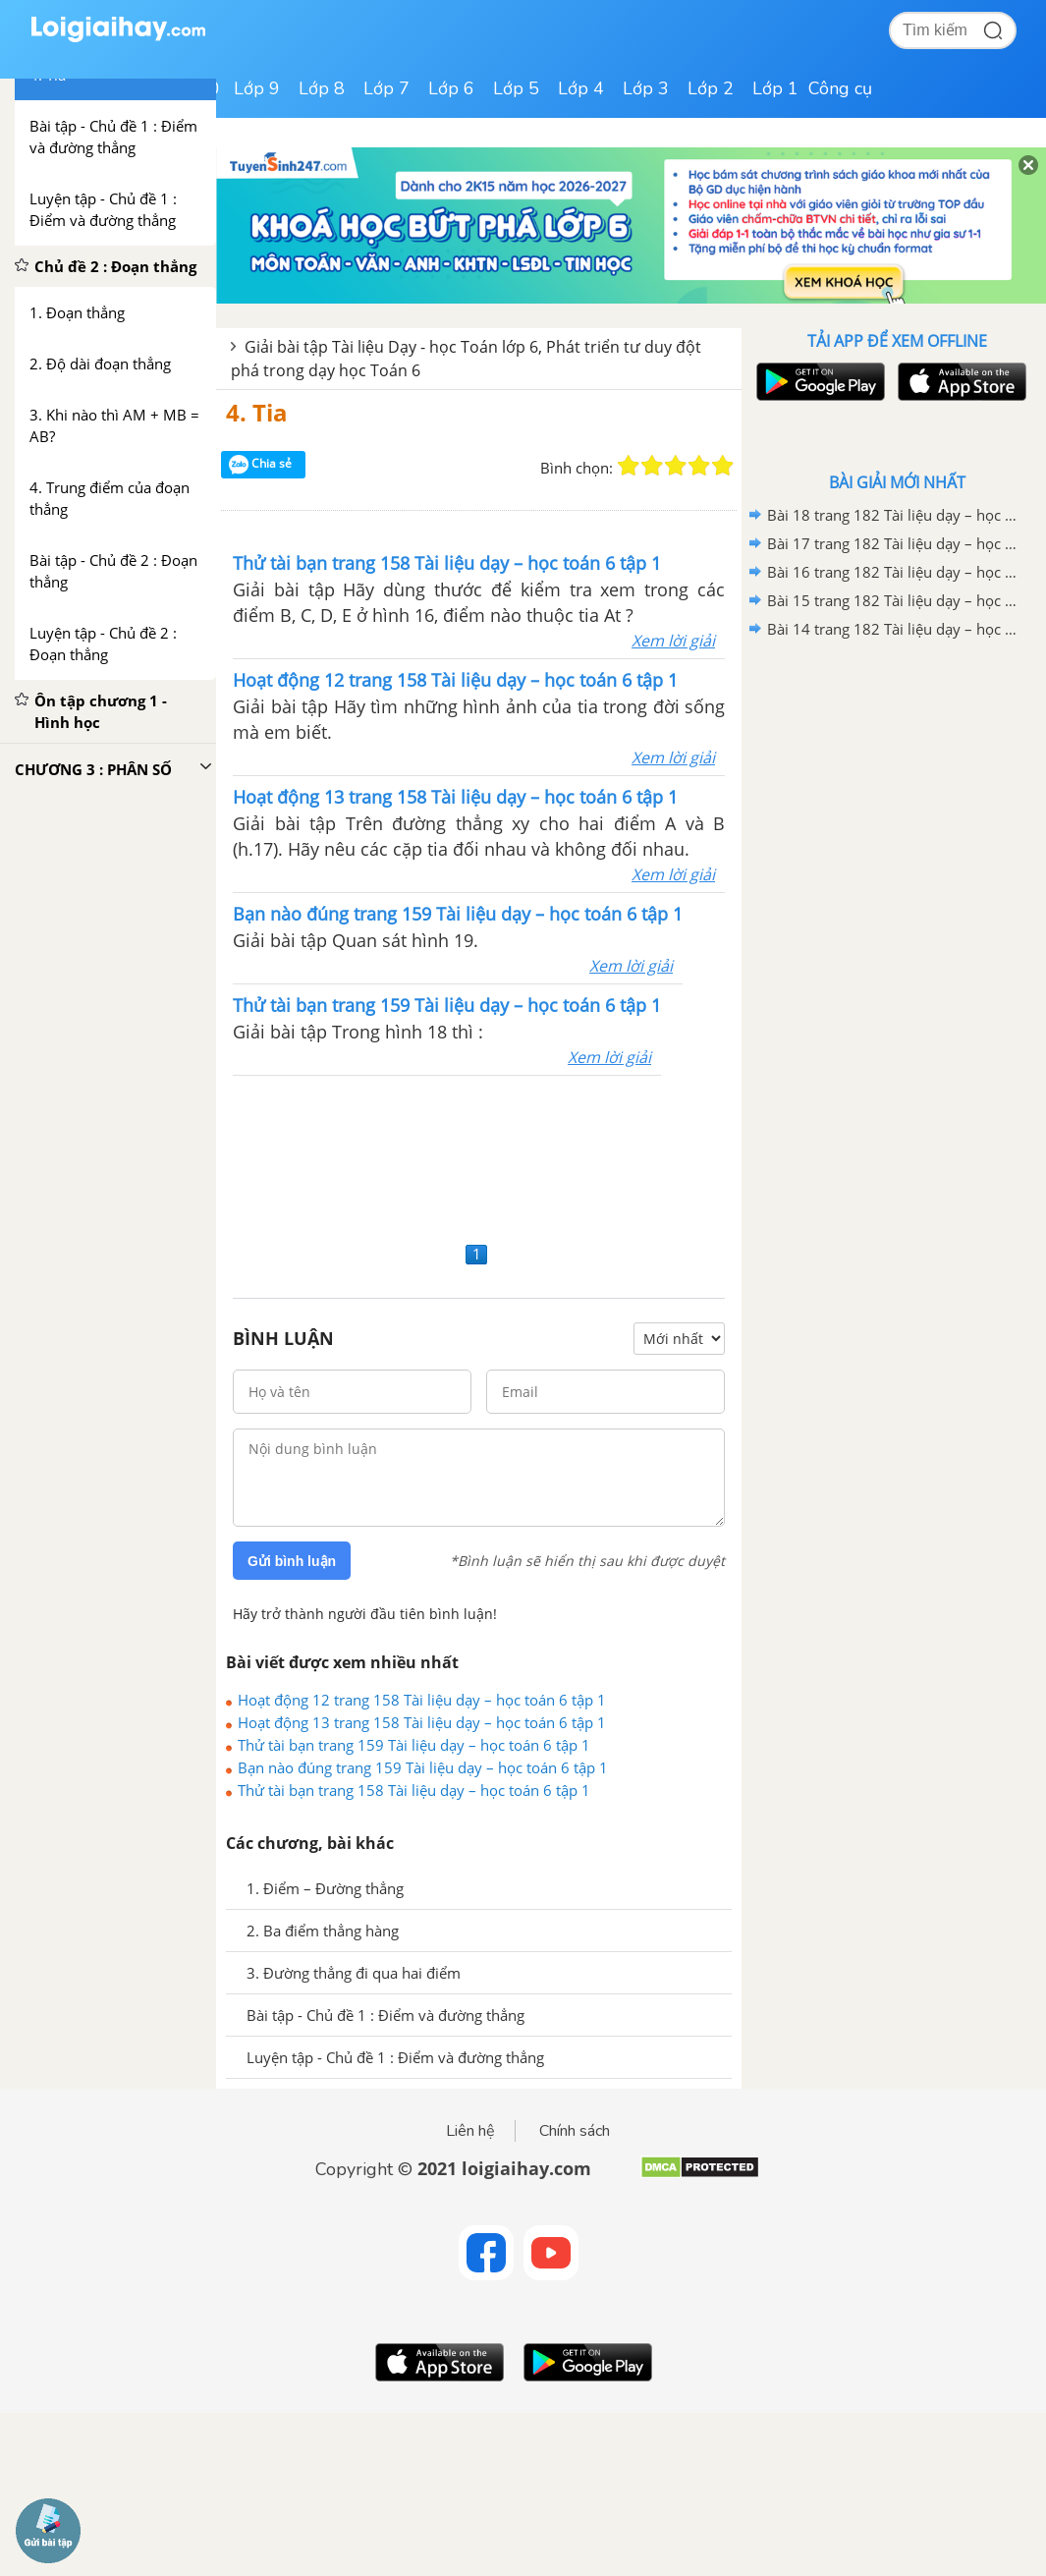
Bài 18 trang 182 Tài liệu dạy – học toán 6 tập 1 (893, 515)
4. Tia (257, 412)
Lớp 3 (646, 88)
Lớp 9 (257, 88)
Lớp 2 (711, 88)
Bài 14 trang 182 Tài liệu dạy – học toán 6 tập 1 (893, 629)
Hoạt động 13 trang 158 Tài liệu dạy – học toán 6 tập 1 (422, 1722)
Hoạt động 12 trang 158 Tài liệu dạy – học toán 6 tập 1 (422, 1699)
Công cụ (840, 88)
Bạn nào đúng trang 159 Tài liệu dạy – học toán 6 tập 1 (423, 1767)
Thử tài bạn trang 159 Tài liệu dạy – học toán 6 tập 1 (414, 1745)
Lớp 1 (775, 88)
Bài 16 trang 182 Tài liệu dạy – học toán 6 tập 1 (893, 572)
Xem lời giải (673, 640)
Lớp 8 (322, 88)
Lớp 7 (386, 88)
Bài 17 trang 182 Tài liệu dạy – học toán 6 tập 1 (893, 543)
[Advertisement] (479, 1156)
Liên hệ (470, 2131)
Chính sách (574, 2131)
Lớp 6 (451, 88)
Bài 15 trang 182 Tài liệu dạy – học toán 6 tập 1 (893, 600)
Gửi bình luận (292, 1561)
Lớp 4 (581, 88)
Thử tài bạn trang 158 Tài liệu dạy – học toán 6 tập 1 (414, 1790)
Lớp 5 (516, 88)
